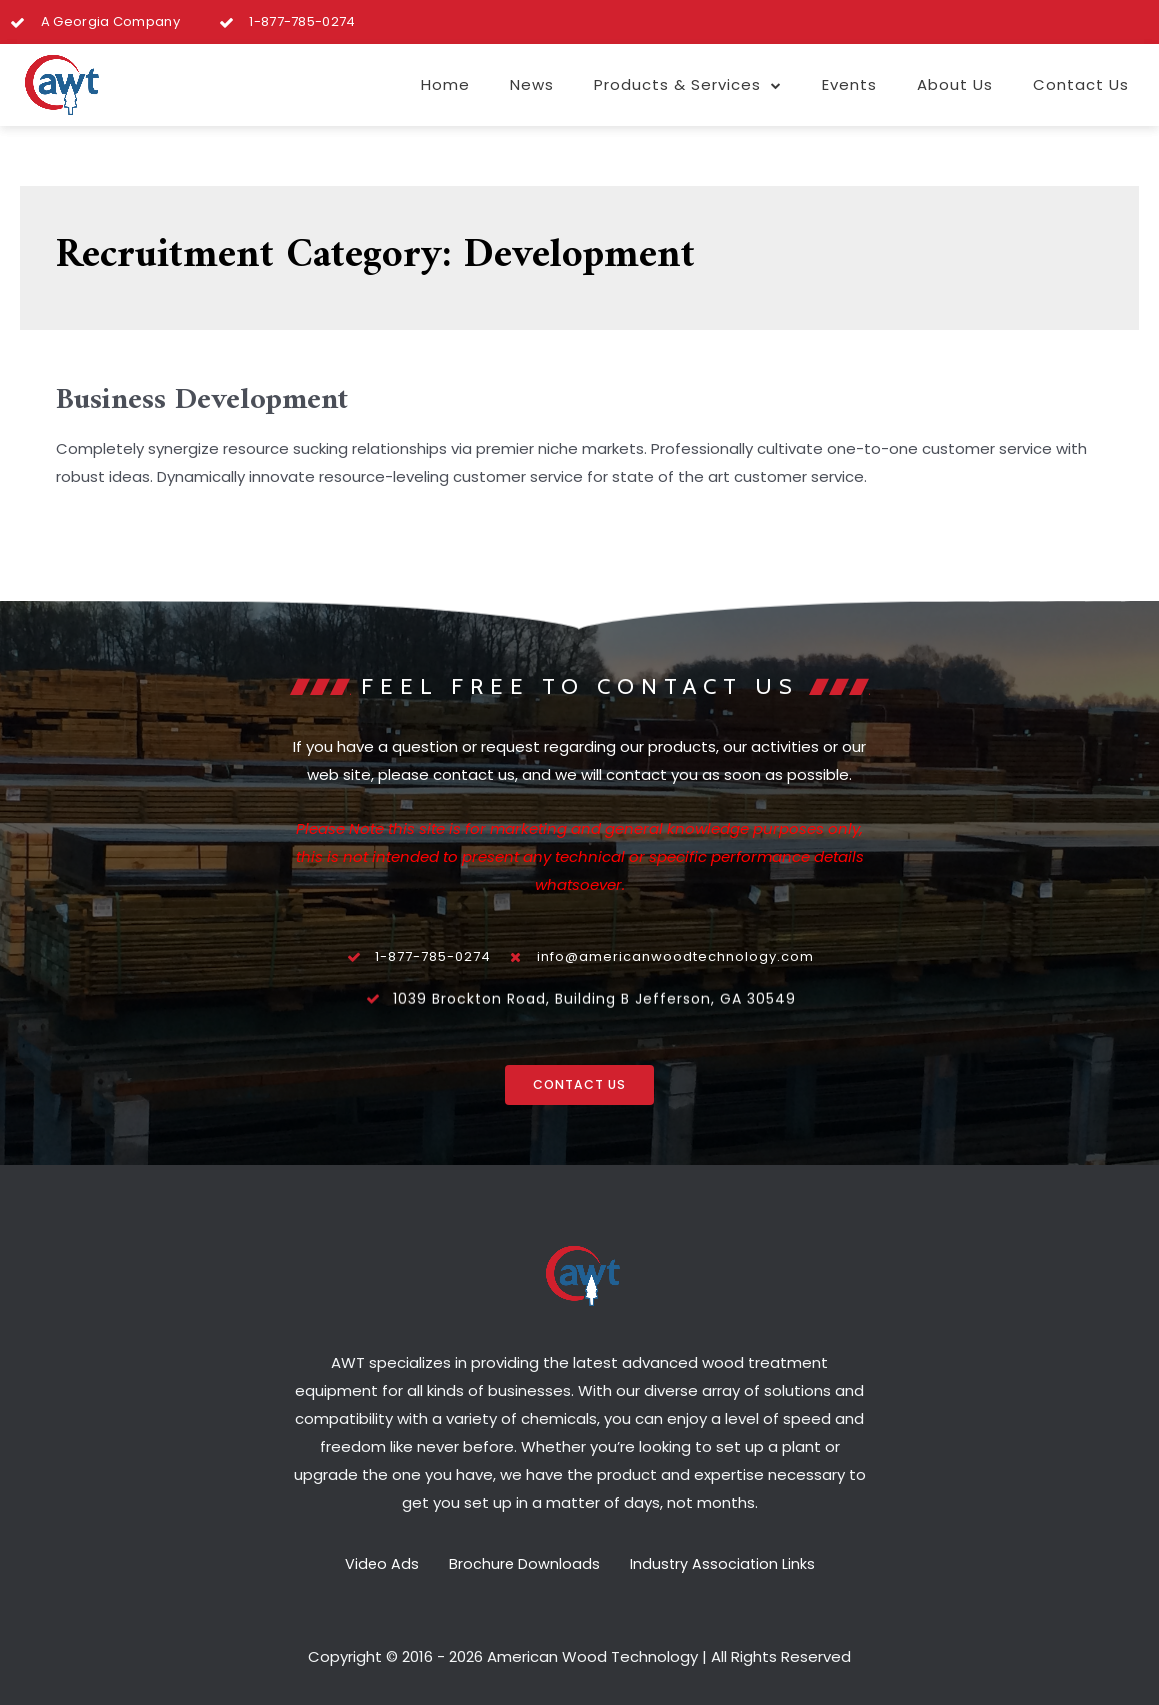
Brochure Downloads (524, 1562)
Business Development (202, 400)
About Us (955, 84)
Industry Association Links (733, 1562)
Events (849, 84)
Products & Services (688, 85)
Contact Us (1081, 84)
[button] (580, 1087)
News (532, 84)
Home (445, 84)
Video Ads (370, 1562)
